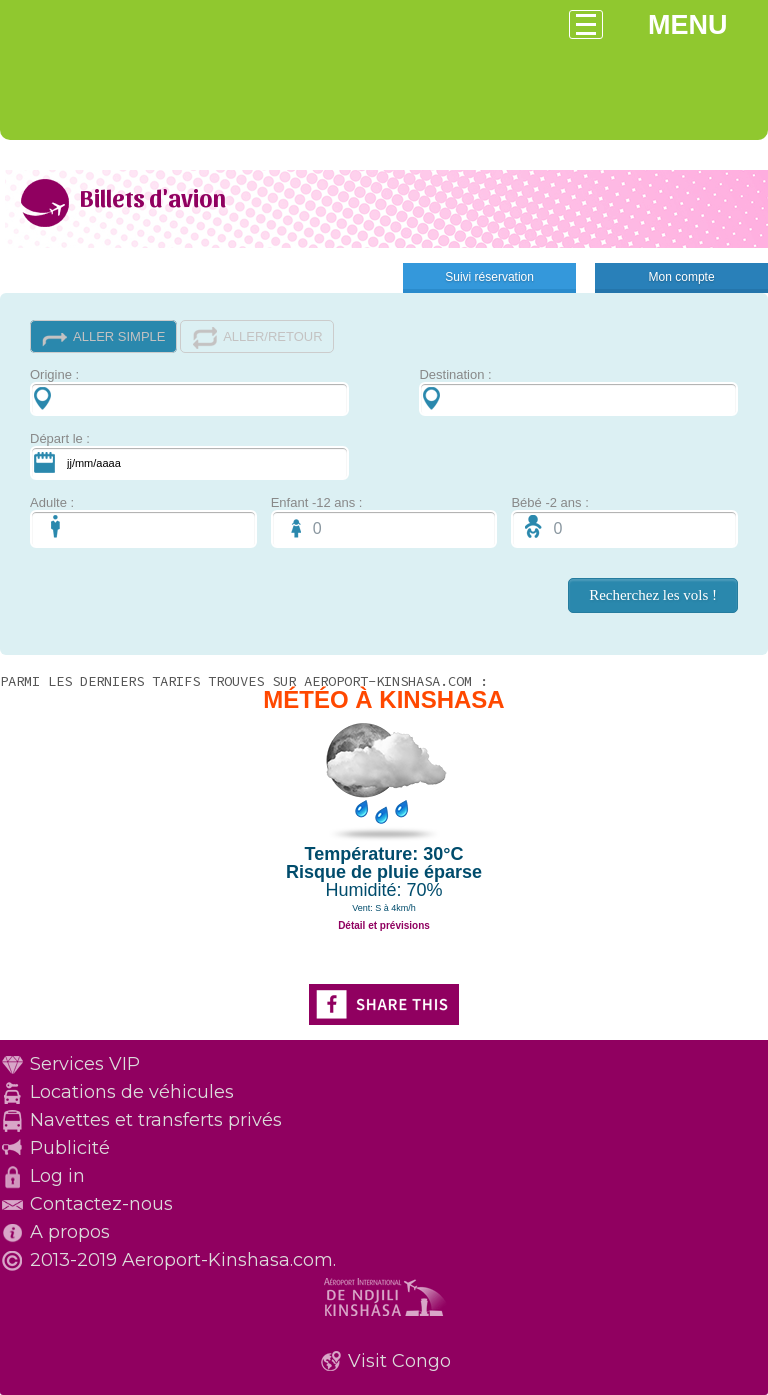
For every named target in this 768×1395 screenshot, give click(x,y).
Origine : (189, 391)
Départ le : (189, 455)
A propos (70, 1232)
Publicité (70, 1148)
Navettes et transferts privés (156, 1120)
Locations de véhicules (132, 1092)
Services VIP (85, 1064)
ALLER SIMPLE (103, 337)
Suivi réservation (489, 277)
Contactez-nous (101, 1204)
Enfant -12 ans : (384, 521)
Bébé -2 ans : (624, 521)
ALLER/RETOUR (256, 337)
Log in (57, 1176)
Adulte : (143, 521)
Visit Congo (399, 1361)
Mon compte (682, 277)
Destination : (578, 391)
